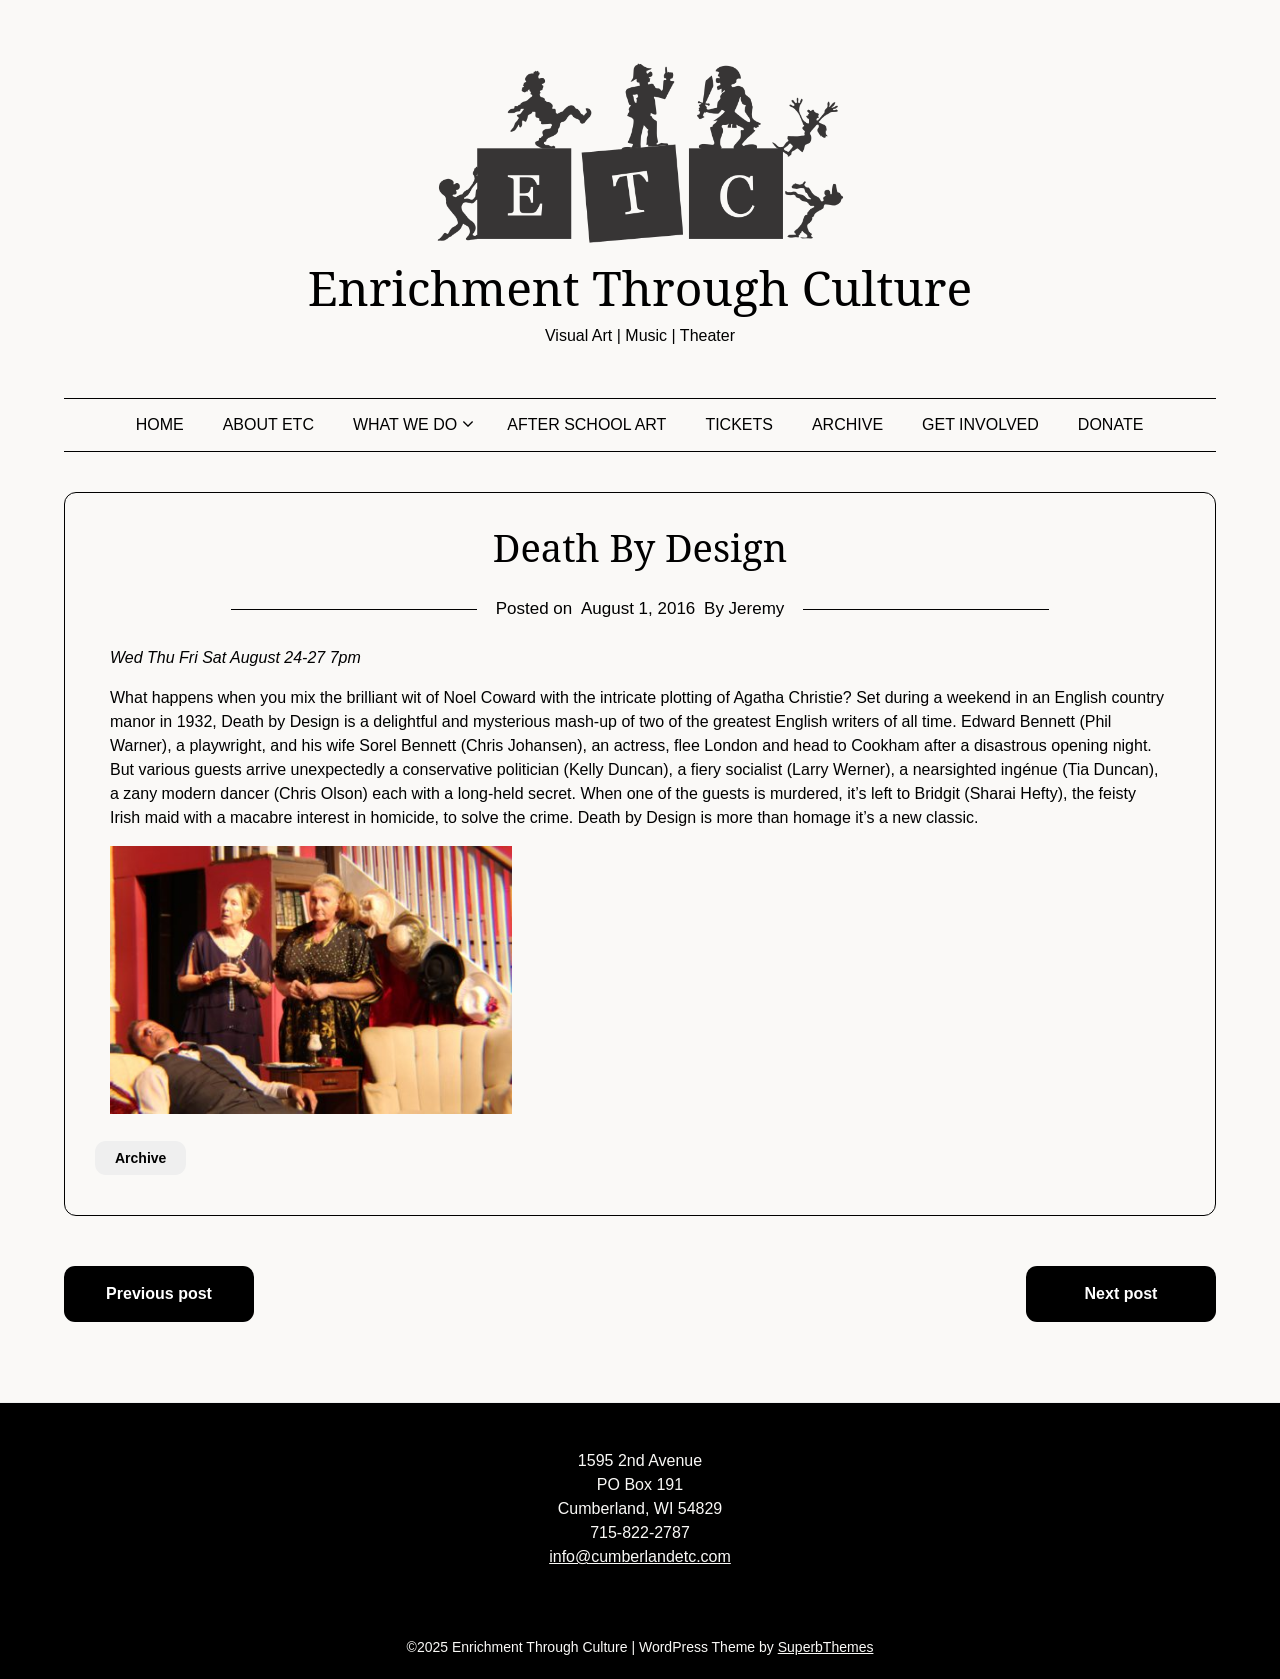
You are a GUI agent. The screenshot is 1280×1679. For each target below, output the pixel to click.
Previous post (159, 1293)
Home (160, 424)
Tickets (739, 424)
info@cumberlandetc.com (640, 1556)
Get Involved (980, 424)
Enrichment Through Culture (640, 288)
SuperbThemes (826, 1647)
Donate (1110, 424)
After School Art (586, 424)
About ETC (268, 424)
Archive (847, 424)
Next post (1121, 1293)
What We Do (405, 424)
